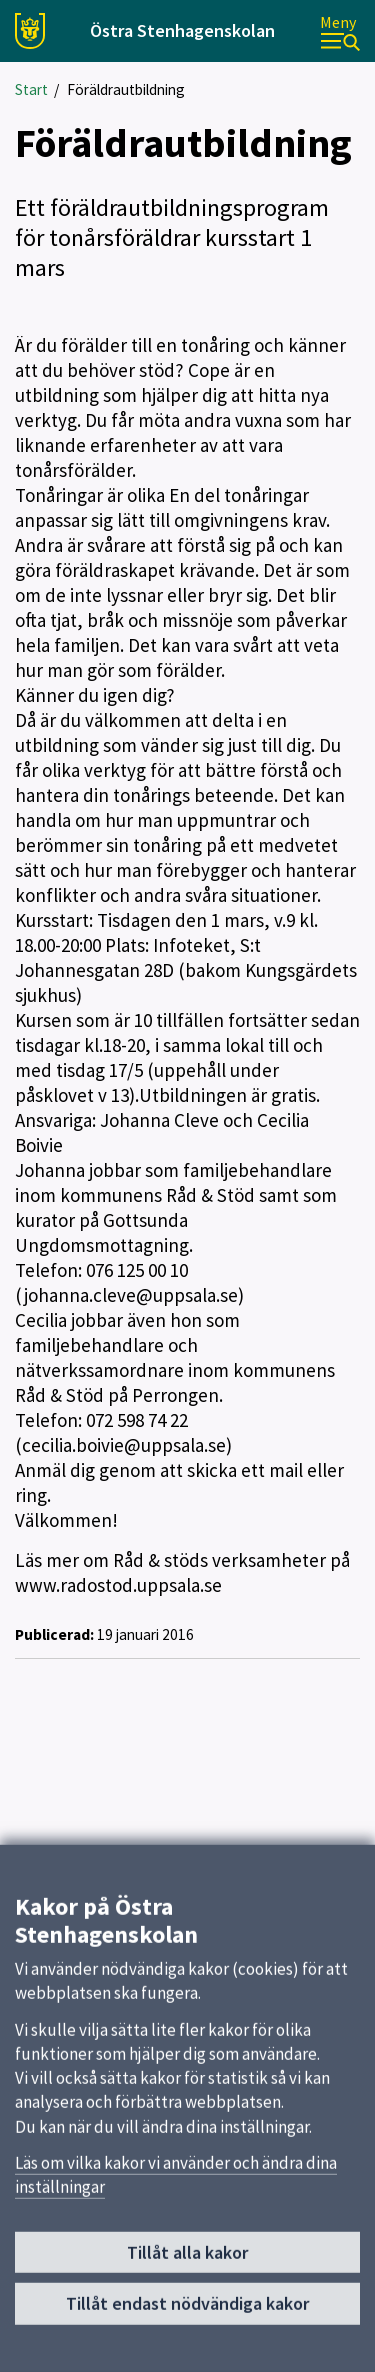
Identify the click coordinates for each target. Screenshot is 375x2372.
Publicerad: (54, 1634)
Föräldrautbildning (126, 89)
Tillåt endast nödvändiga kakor (187, 2313)
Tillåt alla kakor (187, 2261)
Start (31, 89)
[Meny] (340, 31)
